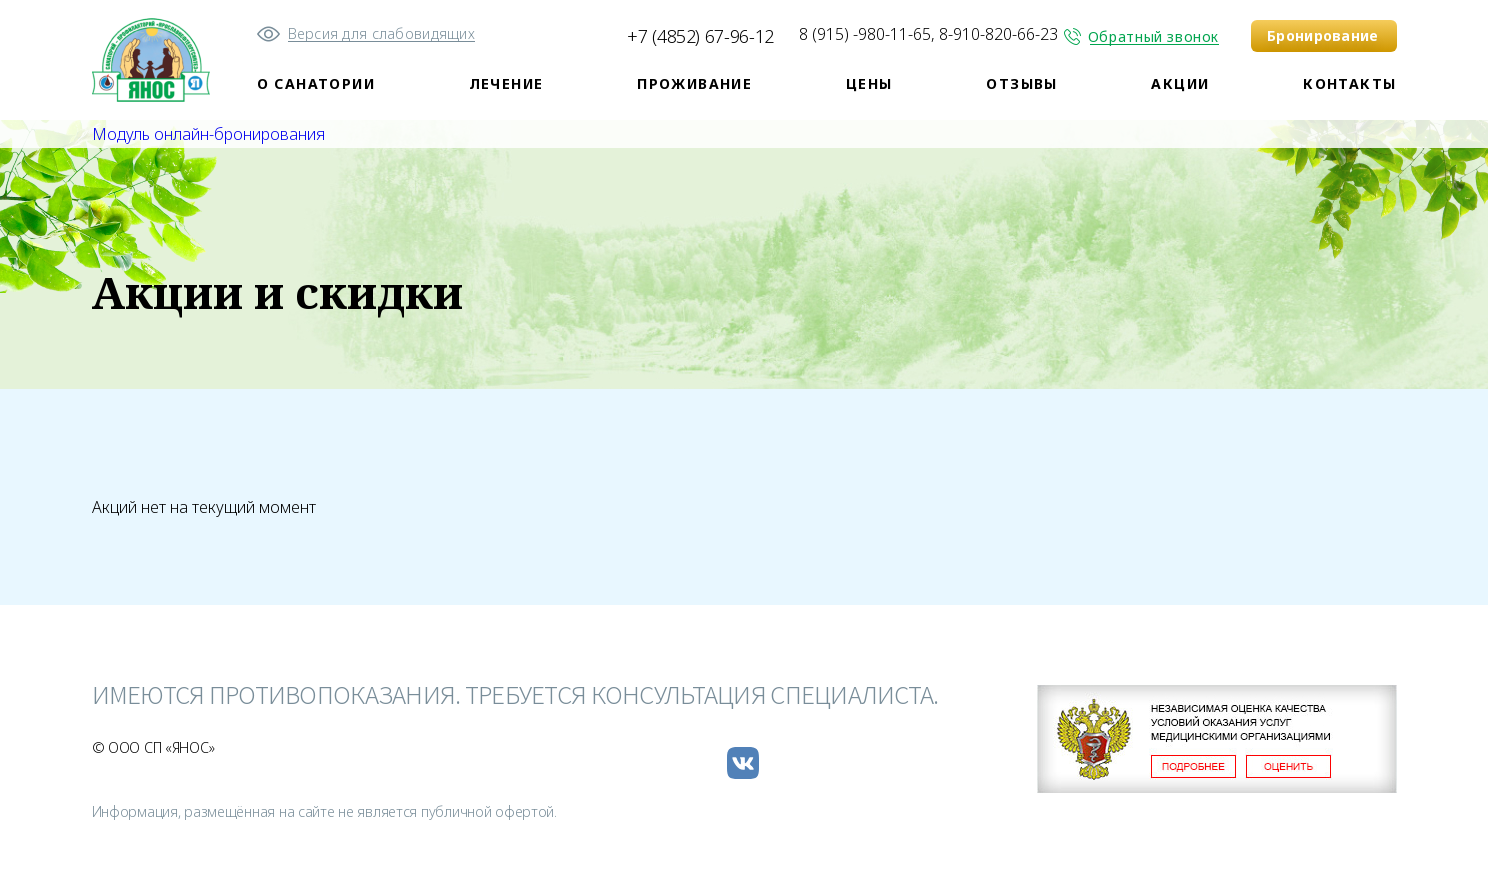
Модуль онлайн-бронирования (208, 134)
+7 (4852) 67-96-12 (700, 36)
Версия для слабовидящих (381, 33)
